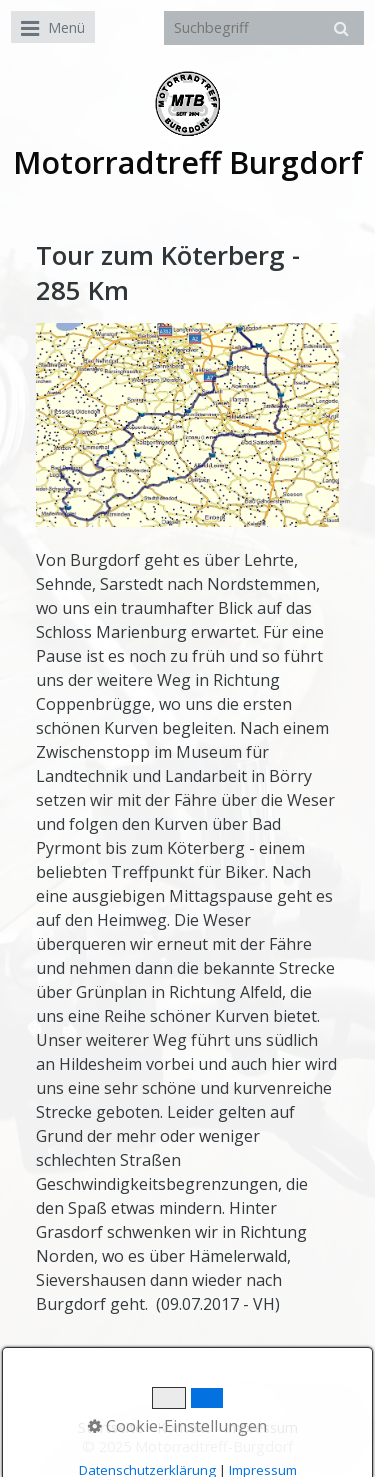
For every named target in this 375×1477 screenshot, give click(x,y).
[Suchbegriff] (264, 28)
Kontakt (183, 1427)
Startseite (110, 1427)
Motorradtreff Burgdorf (188, 162)
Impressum (261, 1427)
